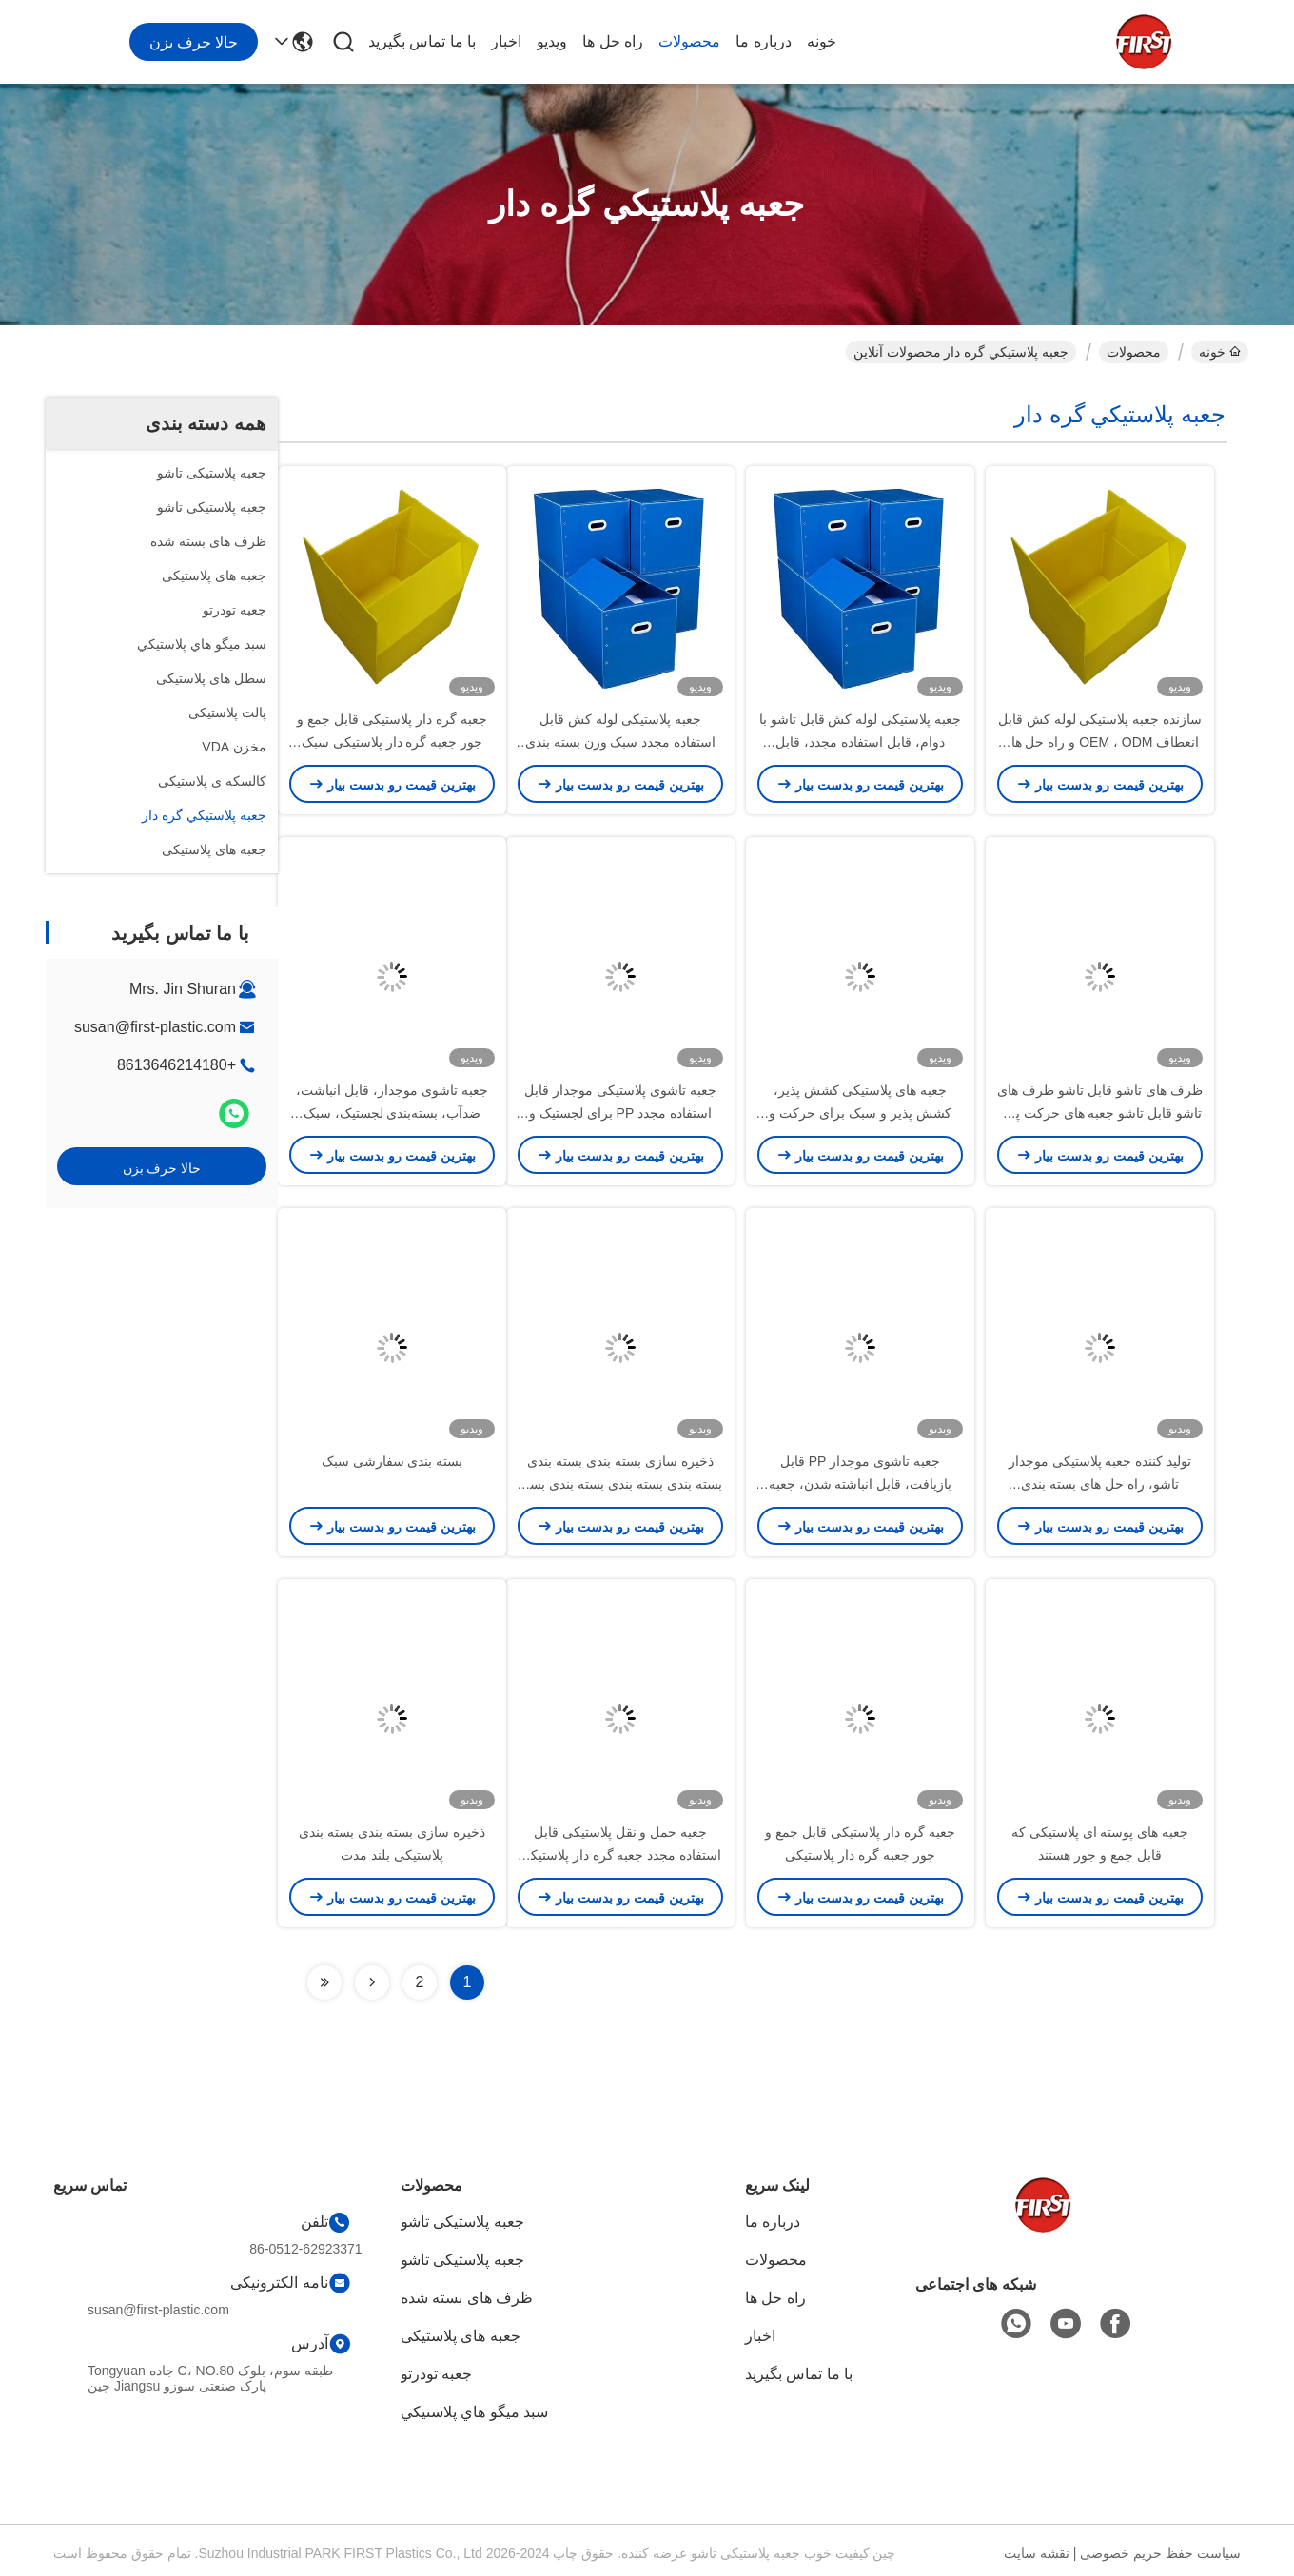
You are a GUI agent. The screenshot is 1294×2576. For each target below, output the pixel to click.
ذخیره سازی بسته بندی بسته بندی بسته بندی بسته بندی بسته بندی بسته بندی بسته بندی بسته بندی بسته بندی (620, 1484)
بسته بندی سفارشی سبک (392, 1461)
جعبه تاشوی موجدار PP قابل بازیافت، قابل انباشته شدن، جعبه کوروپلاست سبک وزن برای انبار (860, 1484)
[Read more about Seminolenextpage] (372, 1982)
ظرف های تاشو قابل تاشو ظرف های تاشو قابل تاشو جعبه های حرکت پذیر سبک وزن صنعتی (1099, 1113)
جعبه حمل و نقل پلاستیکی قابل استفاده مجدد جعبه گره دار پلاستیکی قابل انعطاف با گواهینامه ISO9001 (620, 1855)
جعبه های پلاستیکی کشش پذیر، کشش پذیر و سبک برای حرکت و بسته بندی (860, 1113)
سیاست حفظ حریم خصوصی (1160, 2553)
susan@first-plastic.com (155, 1027)
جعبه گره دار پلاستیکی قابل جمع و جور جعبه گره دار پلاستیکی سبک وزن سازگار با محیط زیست (391, 742)
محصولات (689, 41)
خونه (821, 41)
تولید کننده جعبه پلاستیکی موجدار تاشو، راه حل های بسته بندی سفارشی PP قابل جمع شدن (1100, 1484)
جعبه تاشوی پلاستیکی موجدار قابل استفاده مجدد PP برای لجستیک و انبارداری (620, 1113)
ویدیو (552, 41)
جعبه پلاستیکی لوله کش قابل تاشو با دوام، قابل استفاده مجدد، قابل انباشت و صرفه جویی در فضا (860, 742)
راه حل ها (612, 41)
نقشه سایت (1036, 2553)
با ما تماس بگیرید (422, 41)
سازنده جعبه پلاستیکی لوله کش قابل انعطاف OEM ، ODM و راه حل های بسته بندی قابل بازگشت (1100, 742)
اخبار (506, 41)
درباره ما (763, 41)
